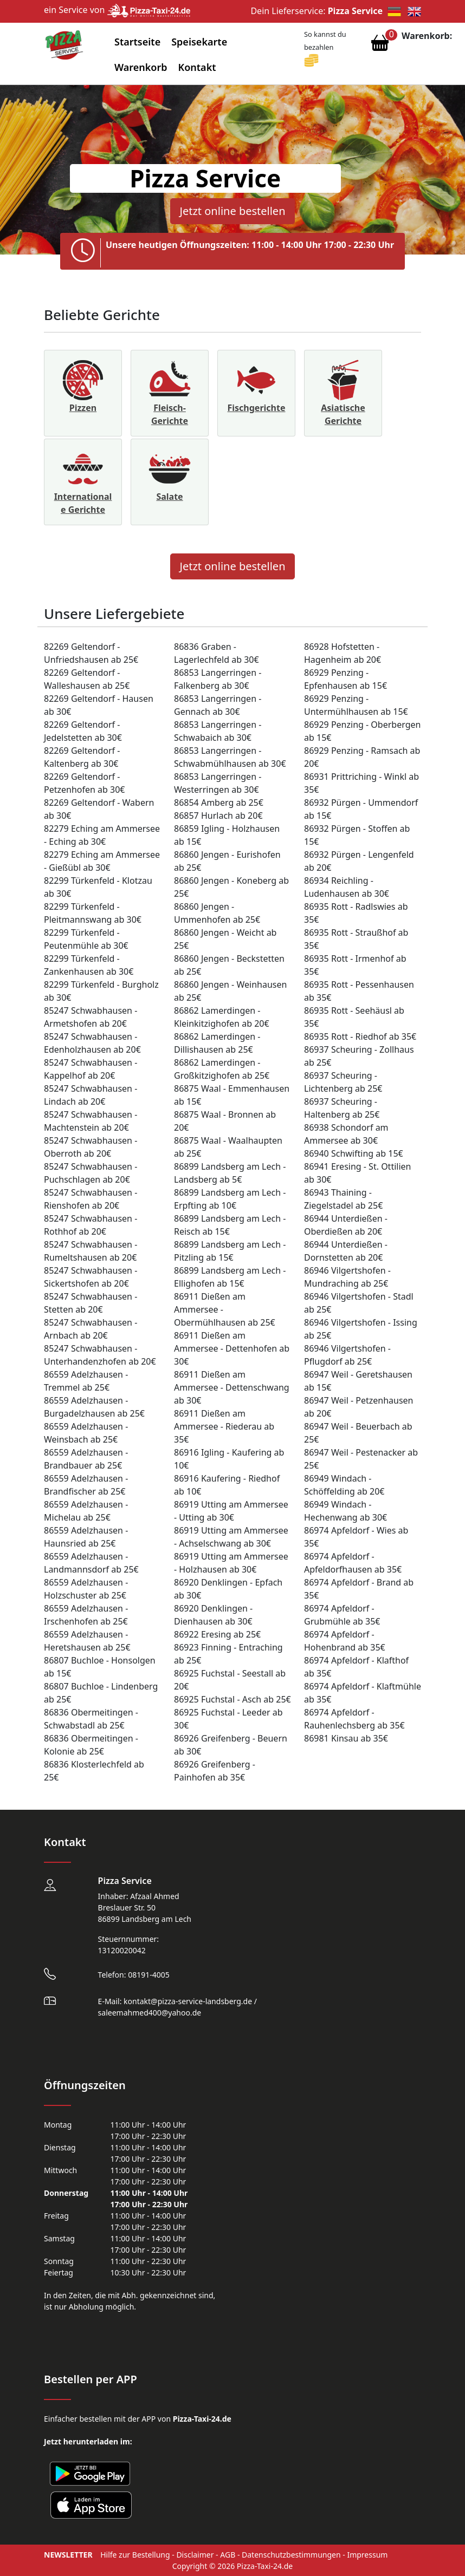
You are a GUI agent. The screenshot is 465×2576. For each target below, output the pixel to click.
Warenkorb (140, 67)
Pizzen (82, 408)
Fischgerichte (256, 408)
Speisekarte (199, 41)
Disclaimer (195, 2554)
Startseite (137, 41)
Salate (169, 497)
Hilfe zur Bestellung (135, 2554)
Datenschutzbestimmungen (291, 2554)
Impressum (367, 2554)
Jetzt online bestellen (232, 211)
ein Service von (117, 10)
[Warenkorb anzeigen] (380, 45)
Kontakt (197, 67)
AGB (227, 2554)
